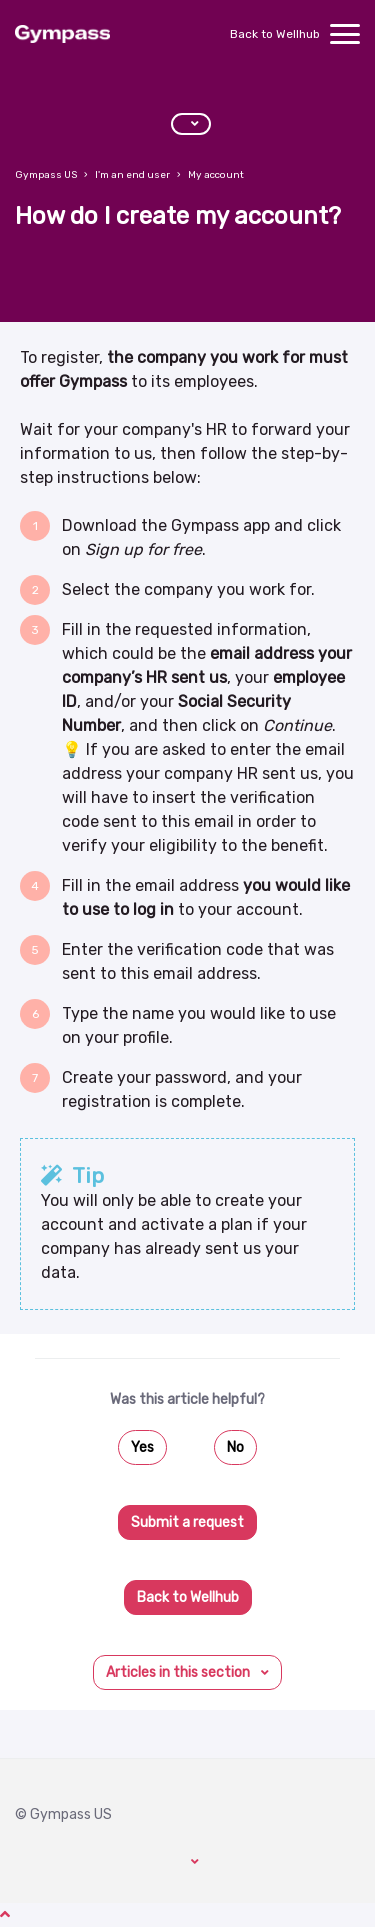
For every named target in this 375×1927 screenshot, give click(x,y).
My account (216, 175)
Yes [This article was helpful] (142, 1447)
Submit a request (187, 1522)
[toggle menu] (345, 34)
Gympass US (46, 175)
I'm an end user (132, 175)
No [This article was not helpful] (235, 1447)
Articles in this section (179, 1672)
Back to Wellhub (275, 34)
